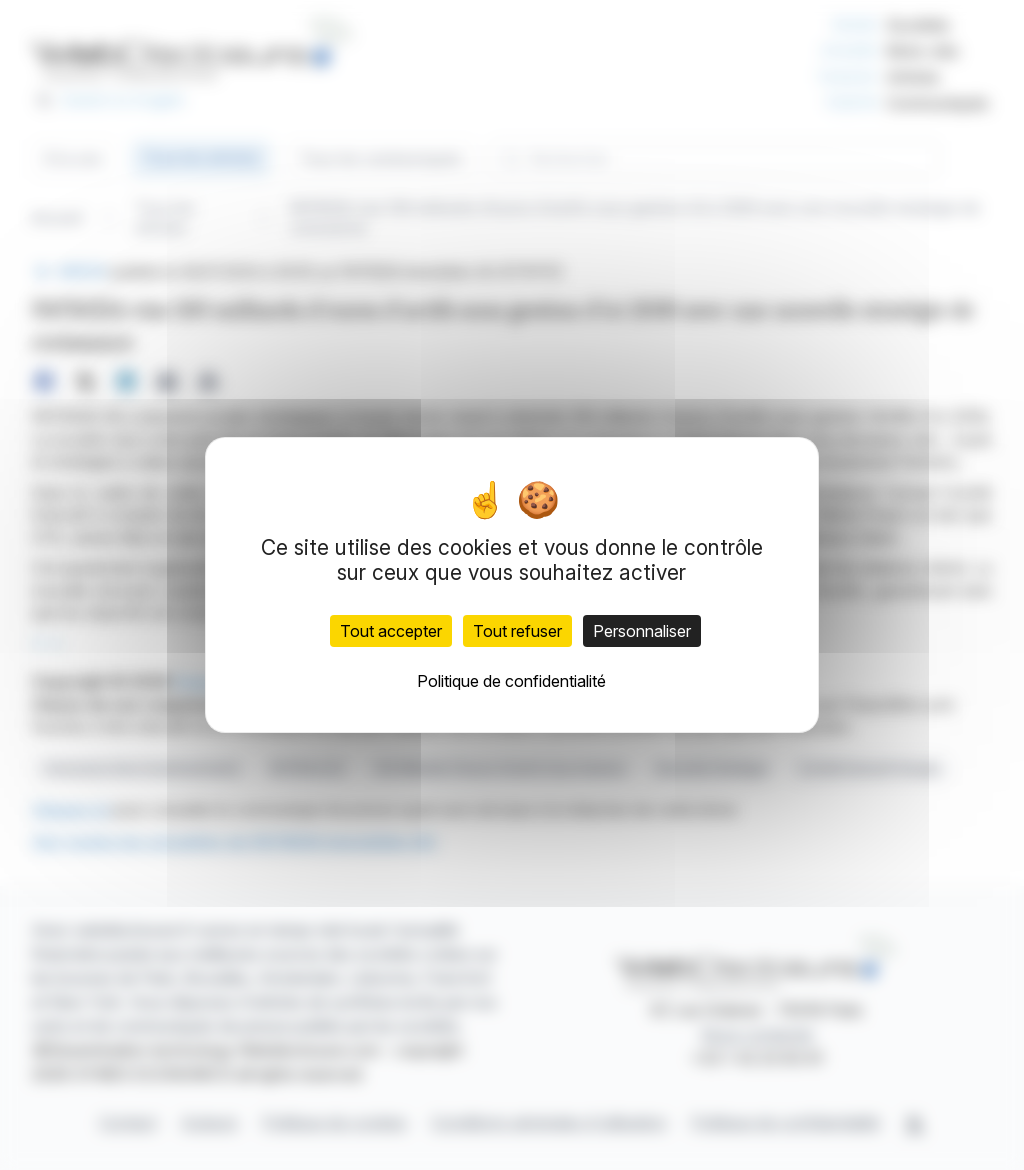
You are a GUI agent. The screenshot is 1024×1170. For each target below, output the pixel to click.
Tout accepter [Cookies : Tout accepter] (391, 631)
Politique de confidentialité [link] (511, 681)
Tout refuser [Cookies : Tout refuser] (517, 631)
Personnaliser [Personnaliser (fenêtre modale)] (642, 631)
